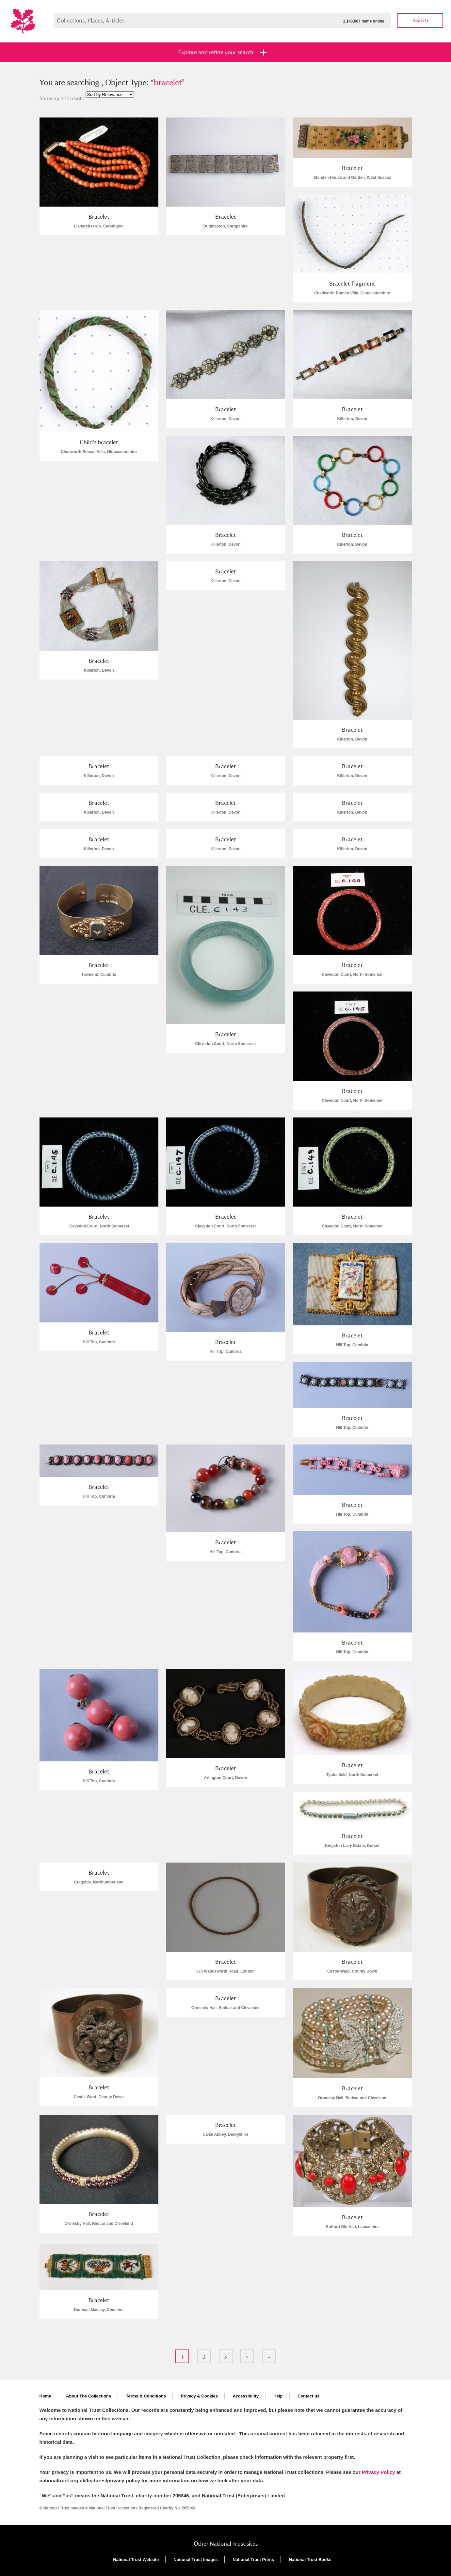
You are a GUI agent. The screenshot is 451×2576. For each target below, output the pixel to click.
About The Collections (88, 2396)
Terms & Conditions (146, 2396)
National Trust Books (310, 2559)
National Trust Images (196, 2559)
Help (277, 2396)
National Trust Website (136, 2559)
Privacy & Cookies (199, 2396)
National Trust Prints (253, 2559)
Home (45, 2396)
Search (420, 20)
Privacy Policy (378, 2472)
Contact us (308, 2396)
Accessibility (246, 2396)
